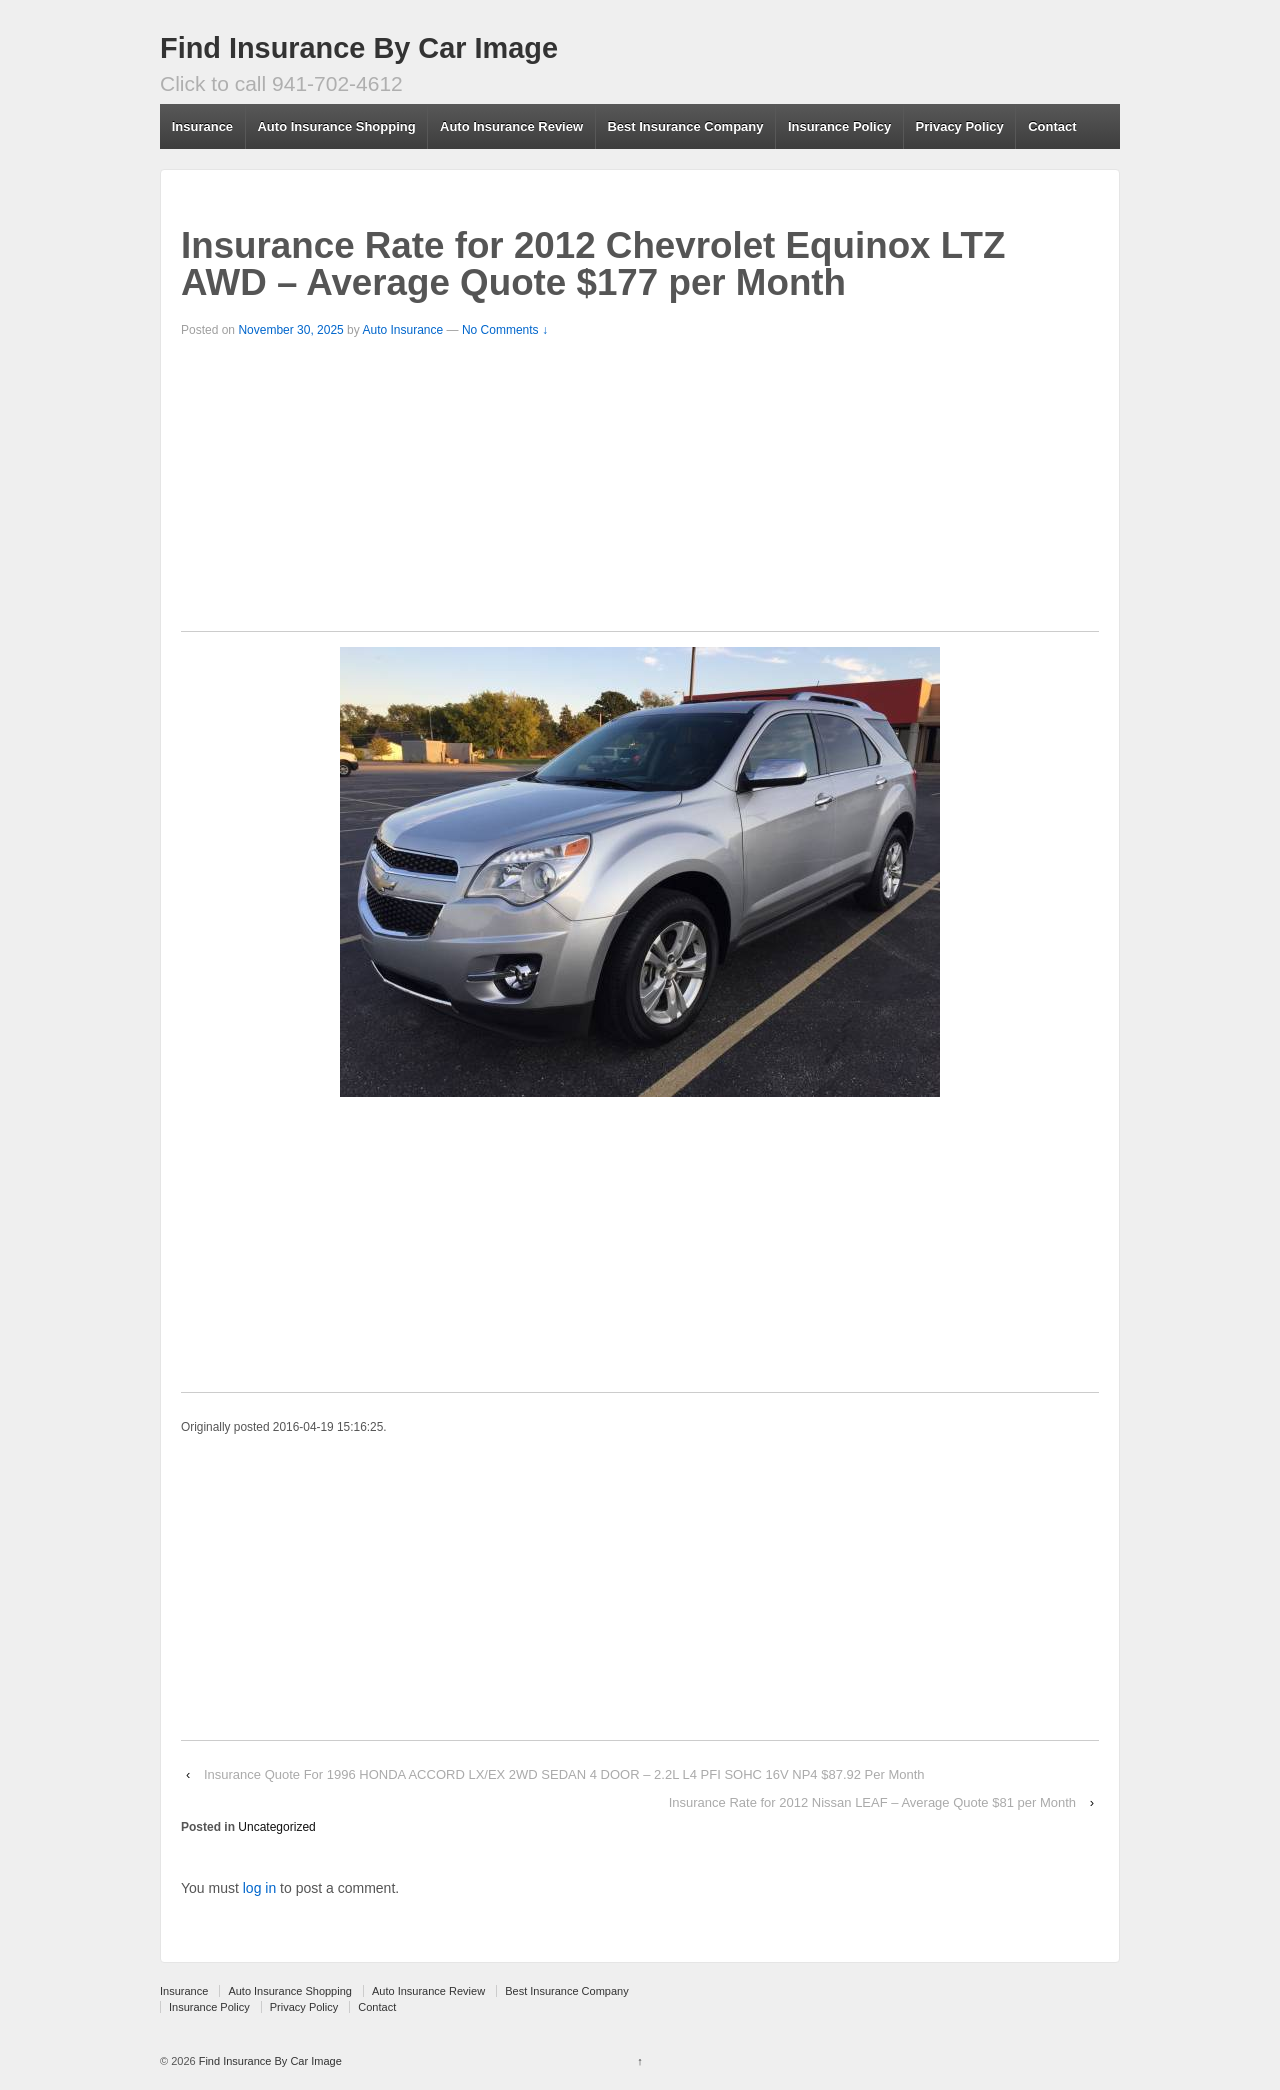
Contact (1052, 126)
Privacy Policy (960, 126)
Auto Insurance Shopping (336, 126)
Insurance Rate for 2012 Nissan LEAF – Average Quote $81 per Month (872, 1802)
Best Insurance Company (685, 126)
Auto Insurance (402, 330)
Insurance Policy (839, 126)
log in (259, 1888)
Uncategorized (276, 1827)
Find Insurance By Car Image (359, 48)
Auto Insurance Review (511, 126)
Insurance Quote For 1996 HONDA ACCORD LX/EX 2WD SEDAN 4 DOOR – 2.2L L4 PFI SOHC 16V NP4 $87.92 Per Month (564, 1774)
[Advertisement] (640, 491)
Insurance (202, 126)
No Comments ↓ (505, 330)
